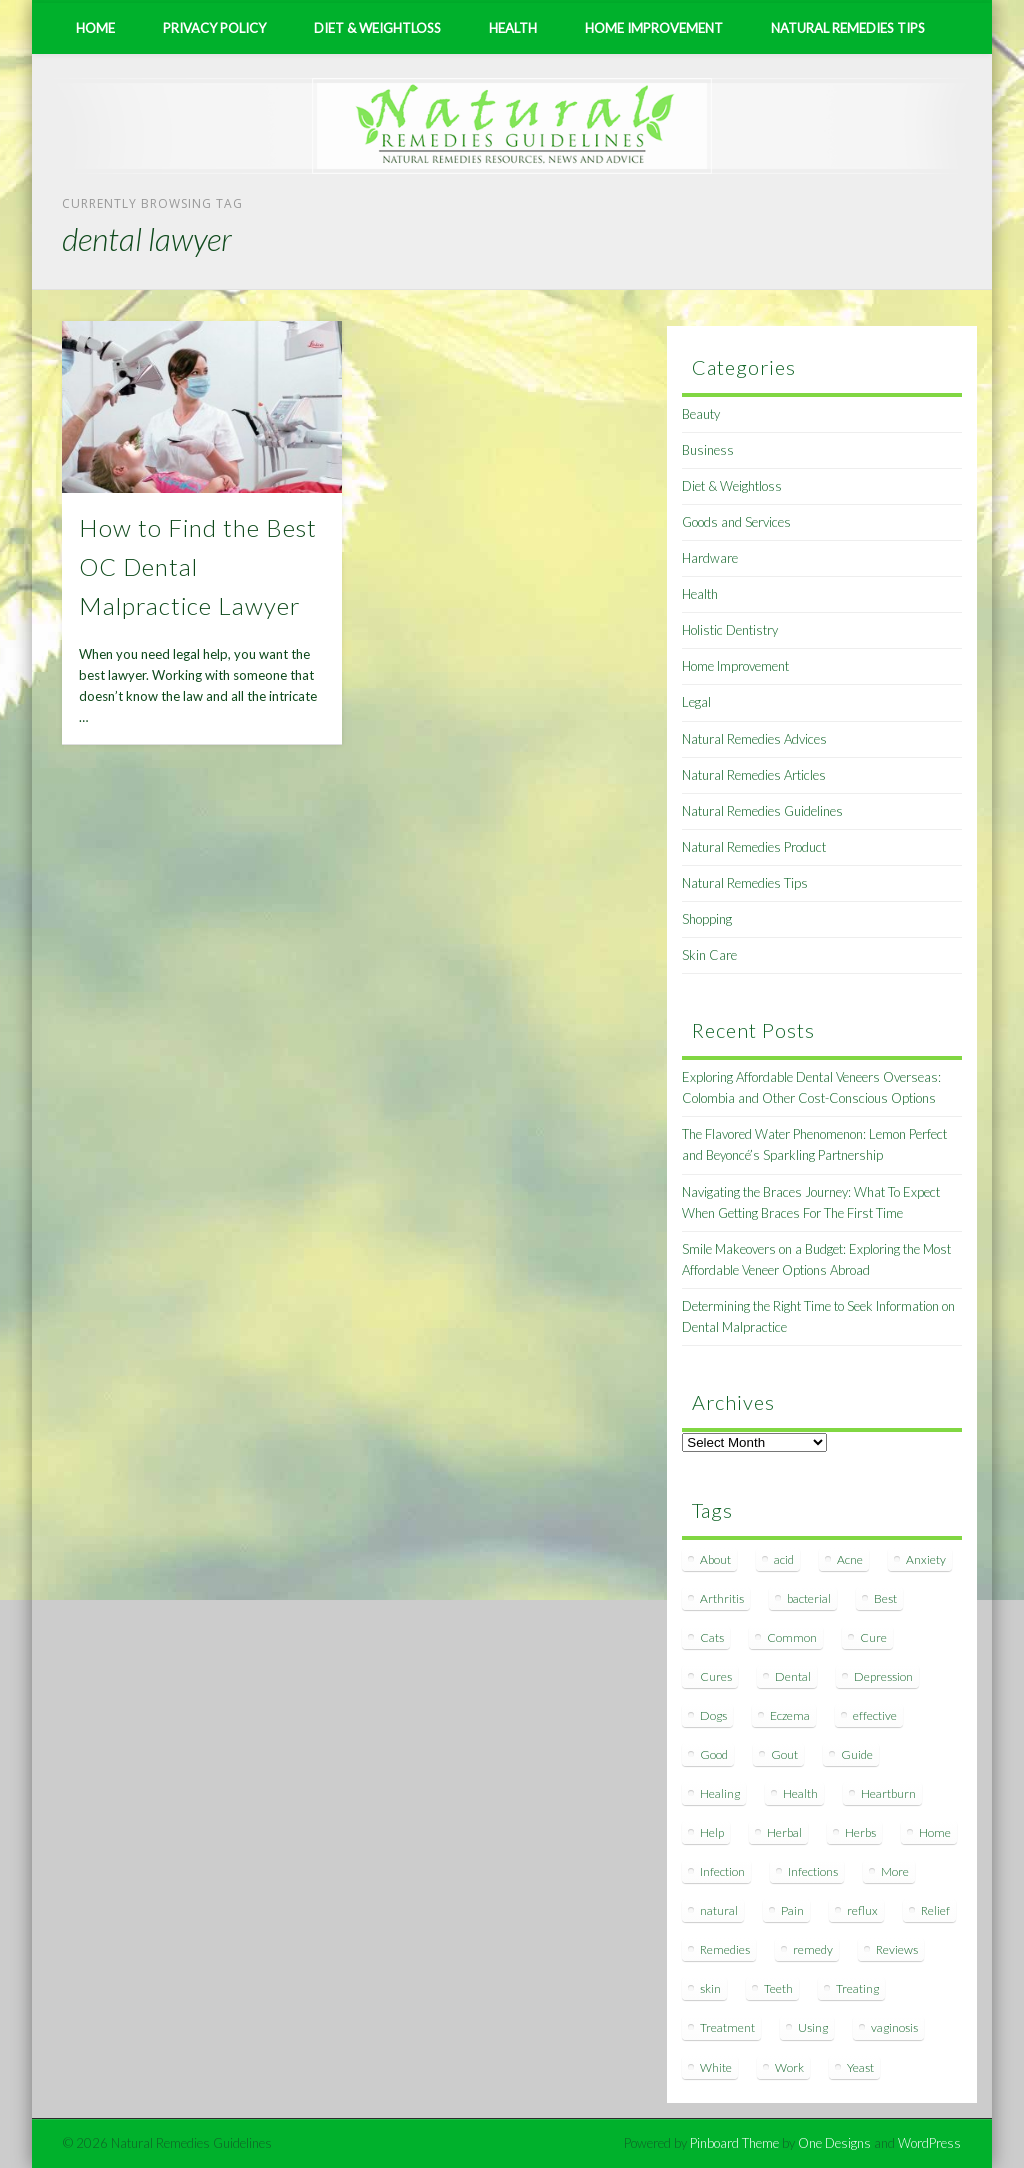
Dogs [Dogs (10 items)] (713, 1715)
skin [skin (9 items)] (710, 1988)
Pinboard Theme (734, 2143)
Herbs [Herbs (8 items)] (860, 1832)
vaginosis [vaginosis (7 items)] (894, 2027)
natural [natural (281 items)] (719, 1910)
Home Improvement (654, 28)
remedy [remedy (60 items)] (813, 1949)
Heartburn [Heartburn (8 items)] (888, 1793)
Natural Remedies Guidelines (762, 811)
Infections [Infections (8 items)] (813, 1871)
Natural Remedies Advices (754, 739)
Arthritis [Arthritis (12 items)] (722, 1598)
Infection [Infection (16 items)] (722, 1871)
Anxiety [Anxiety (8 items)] (926, 1559)
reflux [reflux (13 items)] (862, 1910)
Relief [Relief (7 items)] (935, 1910)
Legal (696, 702)
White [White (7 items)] (716, 2067)
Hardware (710, 558)
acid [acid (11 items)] (784, 1559)
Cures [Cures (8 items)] (716, 1676)
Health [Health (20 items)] (800, 1793)
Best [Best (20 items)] (885, 1598)
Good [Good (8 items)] (714, 1754)
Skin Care (709, 955)
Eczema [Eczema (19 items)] (790, 1715)
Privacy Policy (214, 28)
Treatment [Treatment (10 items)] (727, 2027)
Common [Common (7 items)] (792, 1637)
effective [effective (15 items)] (875, 1715)
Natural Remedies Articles (754, 775)
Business (708, 450)
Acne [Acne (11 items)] (850, 1559)
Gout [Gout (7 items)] (784, 1754)
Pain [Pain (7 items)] (792, 1910)
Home (95, 28)
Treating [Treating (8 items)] (857, 1988)
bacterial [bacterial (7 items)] (809, 1598)
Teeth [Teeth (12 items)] (778, 1988)
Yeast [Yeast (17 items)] (860, 2067)
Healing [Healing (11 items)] (720, 1793)
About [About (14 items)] (715, 1559)
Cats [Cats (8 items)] (712, 1637)
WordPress (929, 2143)
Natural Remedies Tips (848, 28)
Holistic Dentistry (730, 630)
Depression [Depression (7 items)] (883, 1676)
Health (513, 28)
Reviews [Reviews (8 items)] (897, 1949)
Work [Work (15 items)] (789, 2067)
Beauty (701, 414)
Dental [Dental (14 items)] (793, 1676)
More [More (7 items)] (895, 1871)
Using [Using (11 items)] (813, 2027)
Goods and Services (736, 522)
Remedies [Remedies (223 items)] (725, 1949)
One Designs (834, 2143)
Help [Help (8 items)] (712, 1832)
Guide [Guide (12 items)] (857, 1754)
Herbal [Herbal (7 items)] (784, 1832)
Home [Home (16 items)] (935, 1832)
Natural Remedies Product (754, 847)
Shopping (707, 919)
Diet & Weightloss (377, 28)
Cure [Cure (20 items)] (873, 1637)
